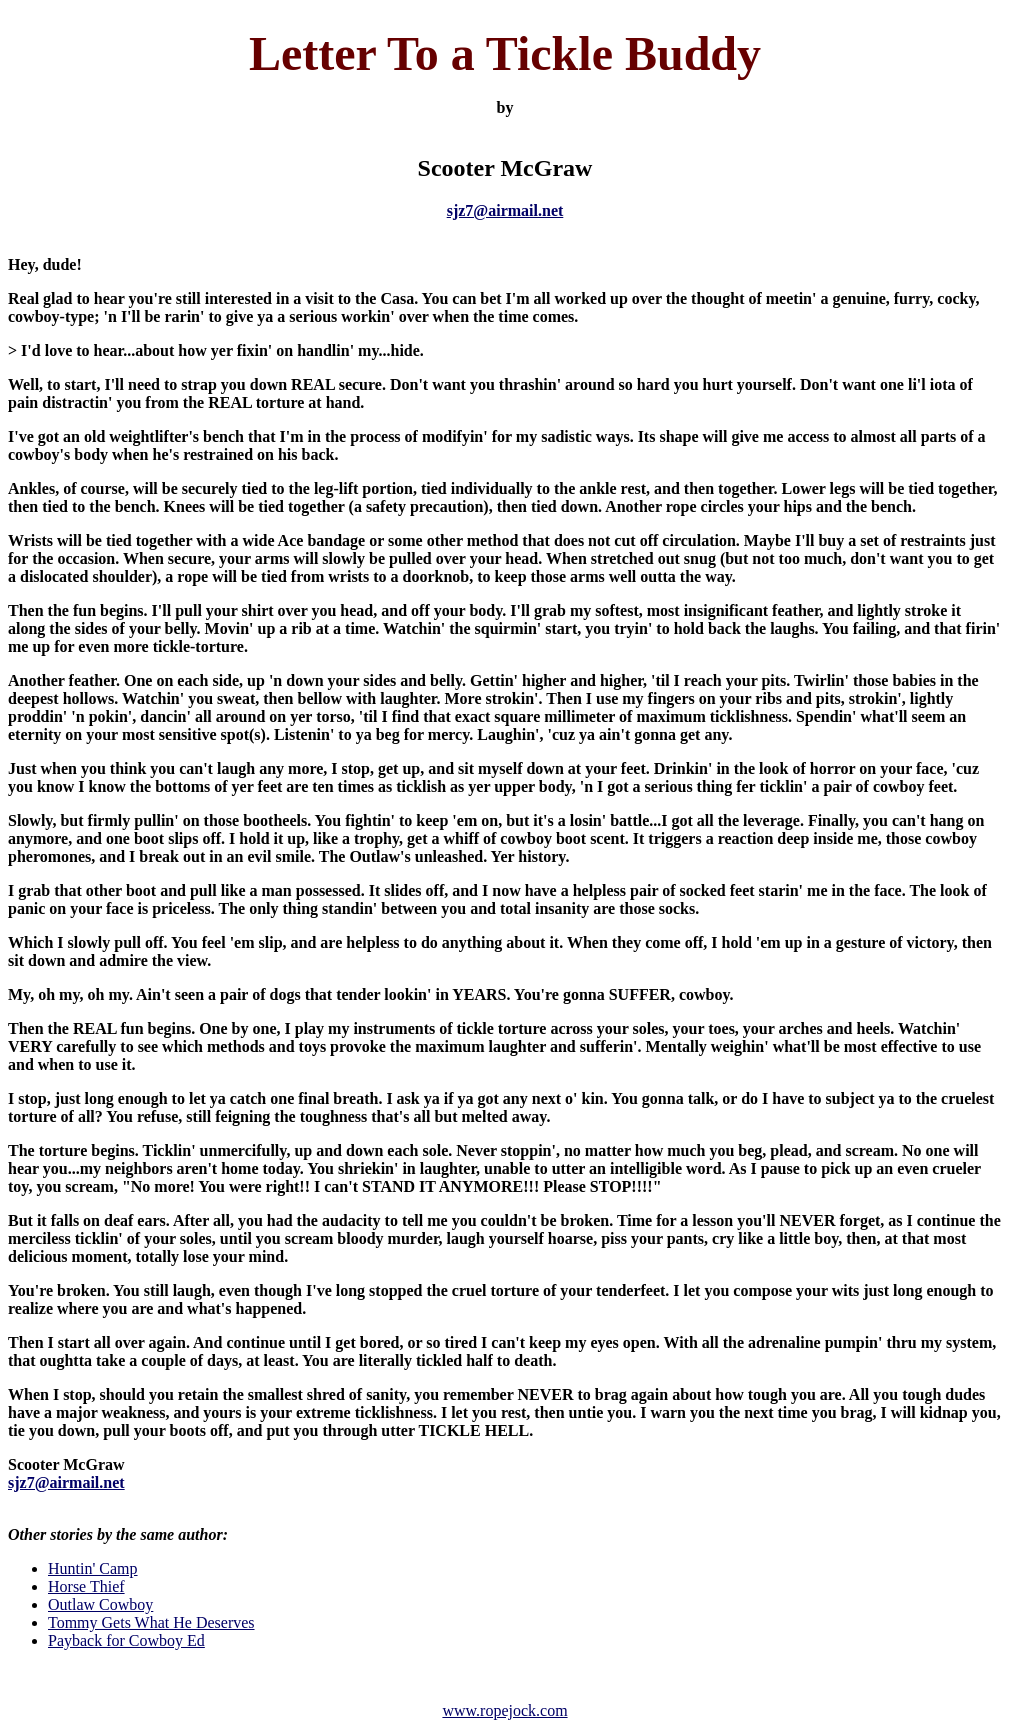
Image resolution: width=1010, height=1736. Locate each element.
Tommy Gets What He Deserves (151, 1622)
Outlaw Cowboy (100, 1604)
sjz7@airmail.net (505, 210)
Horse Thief (86, 1586)
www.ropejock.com (504, 1710)
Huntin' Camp (93, 1568)
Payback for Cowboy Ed (126, 1640)
